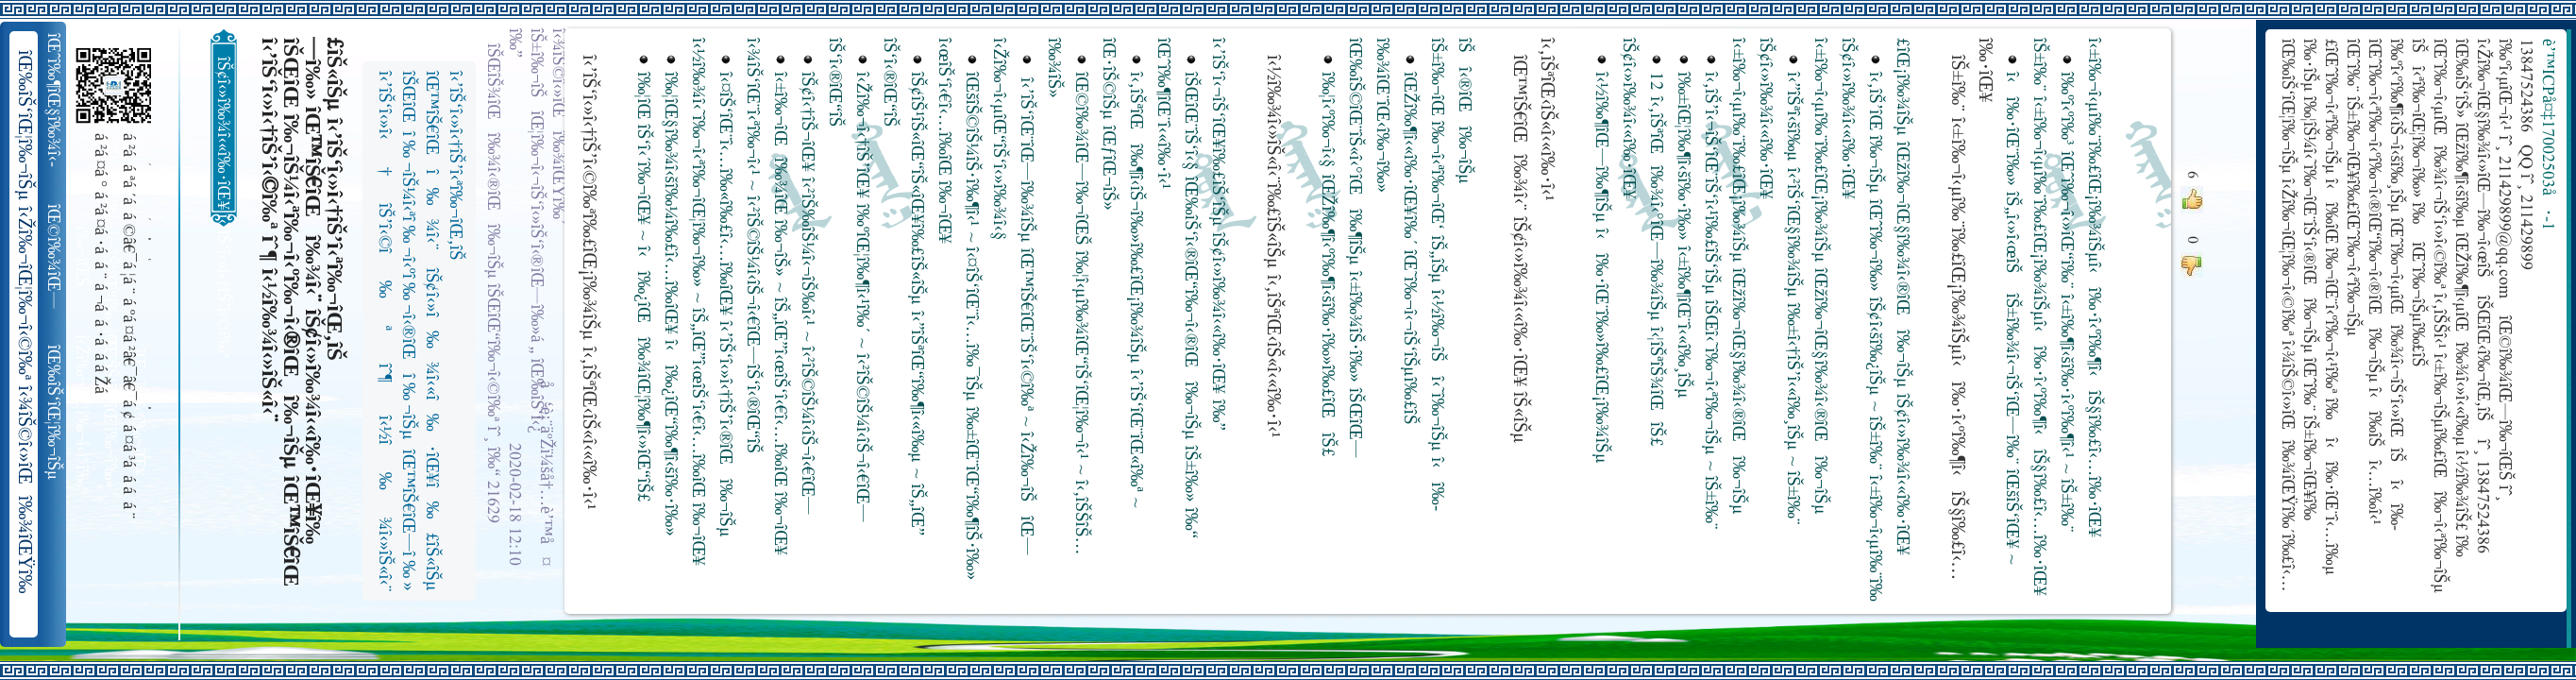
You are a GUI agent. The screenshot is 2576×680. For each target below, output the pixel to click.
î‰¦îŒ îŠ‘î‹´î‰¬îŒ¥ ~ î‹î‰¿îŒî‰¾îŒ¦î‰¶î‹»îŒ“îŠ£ (642, 287)
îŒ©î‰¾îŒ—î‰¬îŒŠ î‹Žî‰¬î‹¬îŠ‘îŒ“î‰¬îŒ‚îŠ (55, 256)
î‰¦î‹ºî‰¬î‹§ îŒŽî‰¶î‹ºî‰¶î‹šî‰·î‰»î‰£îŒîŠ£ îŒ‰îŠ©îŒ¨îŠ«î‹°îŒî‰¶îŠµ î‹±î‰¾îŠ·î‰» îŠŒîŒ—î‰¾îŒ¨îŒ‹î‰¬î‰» (1354, 250)
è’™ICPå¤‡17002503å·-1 (2546, 134)
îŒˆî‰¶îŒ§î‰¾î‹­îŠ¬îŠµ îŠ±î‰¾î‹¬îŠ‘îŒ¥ (55, 100)
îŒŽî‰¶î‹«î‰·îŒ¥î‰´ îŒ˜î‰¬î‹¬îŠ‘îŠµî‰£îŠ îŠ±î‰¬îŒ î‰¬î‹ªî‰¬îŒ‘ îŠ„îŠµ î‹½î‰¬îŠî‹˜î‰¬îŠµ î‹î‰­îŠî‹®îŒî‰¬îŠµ (1436, 274)
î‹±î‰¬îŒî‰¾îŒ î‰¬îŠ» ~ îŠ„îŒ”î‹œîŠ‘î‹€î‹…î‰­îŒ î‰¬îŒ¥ (779, 313)
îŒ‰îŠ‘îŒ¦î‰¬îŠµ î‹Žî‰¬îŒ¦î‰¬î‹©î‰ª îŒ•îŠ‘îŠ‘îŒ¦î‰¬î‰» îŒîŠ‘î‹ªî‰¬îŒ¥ (55, 412)
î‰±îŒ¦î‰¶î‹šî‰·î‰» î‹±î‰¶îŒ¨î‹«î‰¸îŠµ (1683, 235)
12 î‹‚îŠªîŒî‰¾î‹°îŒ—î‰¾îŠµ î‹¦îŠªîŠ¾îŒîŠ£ (1655, 259)
